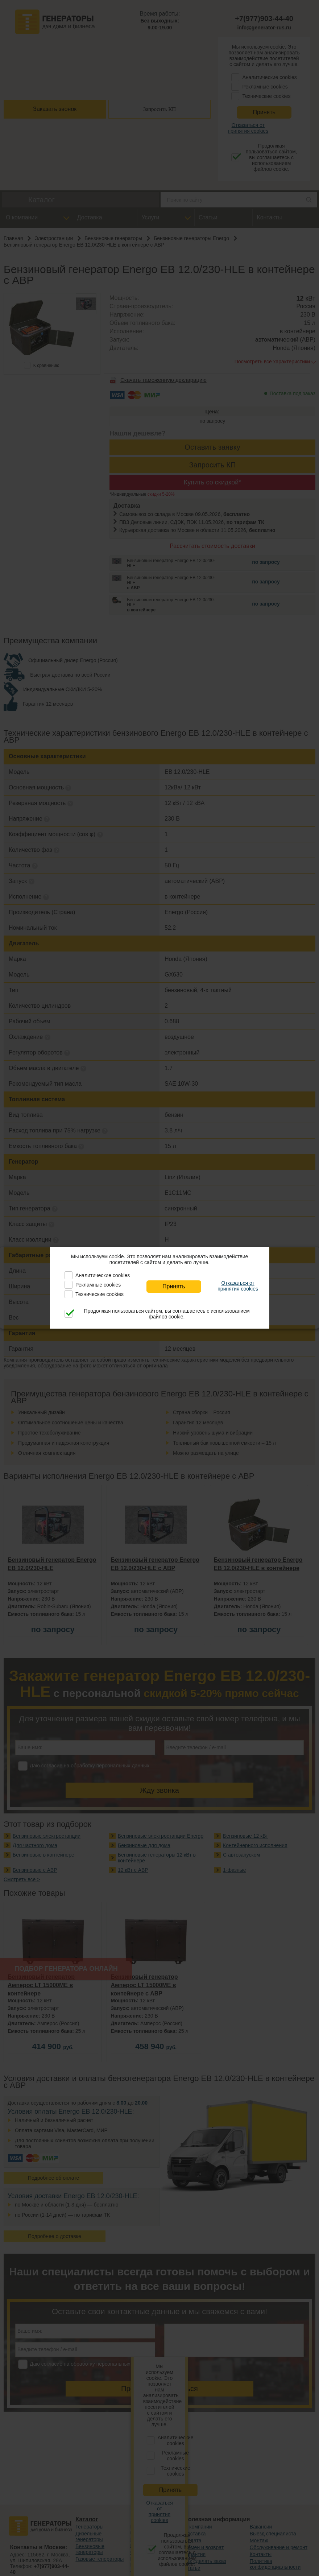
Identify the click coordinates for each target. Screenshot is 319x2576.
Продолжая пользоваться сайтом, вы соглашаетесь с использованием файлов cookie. (166, 1314)
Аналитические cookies (102, 1275)
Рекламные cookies (98, 1285)
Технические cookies (99, 1294)
